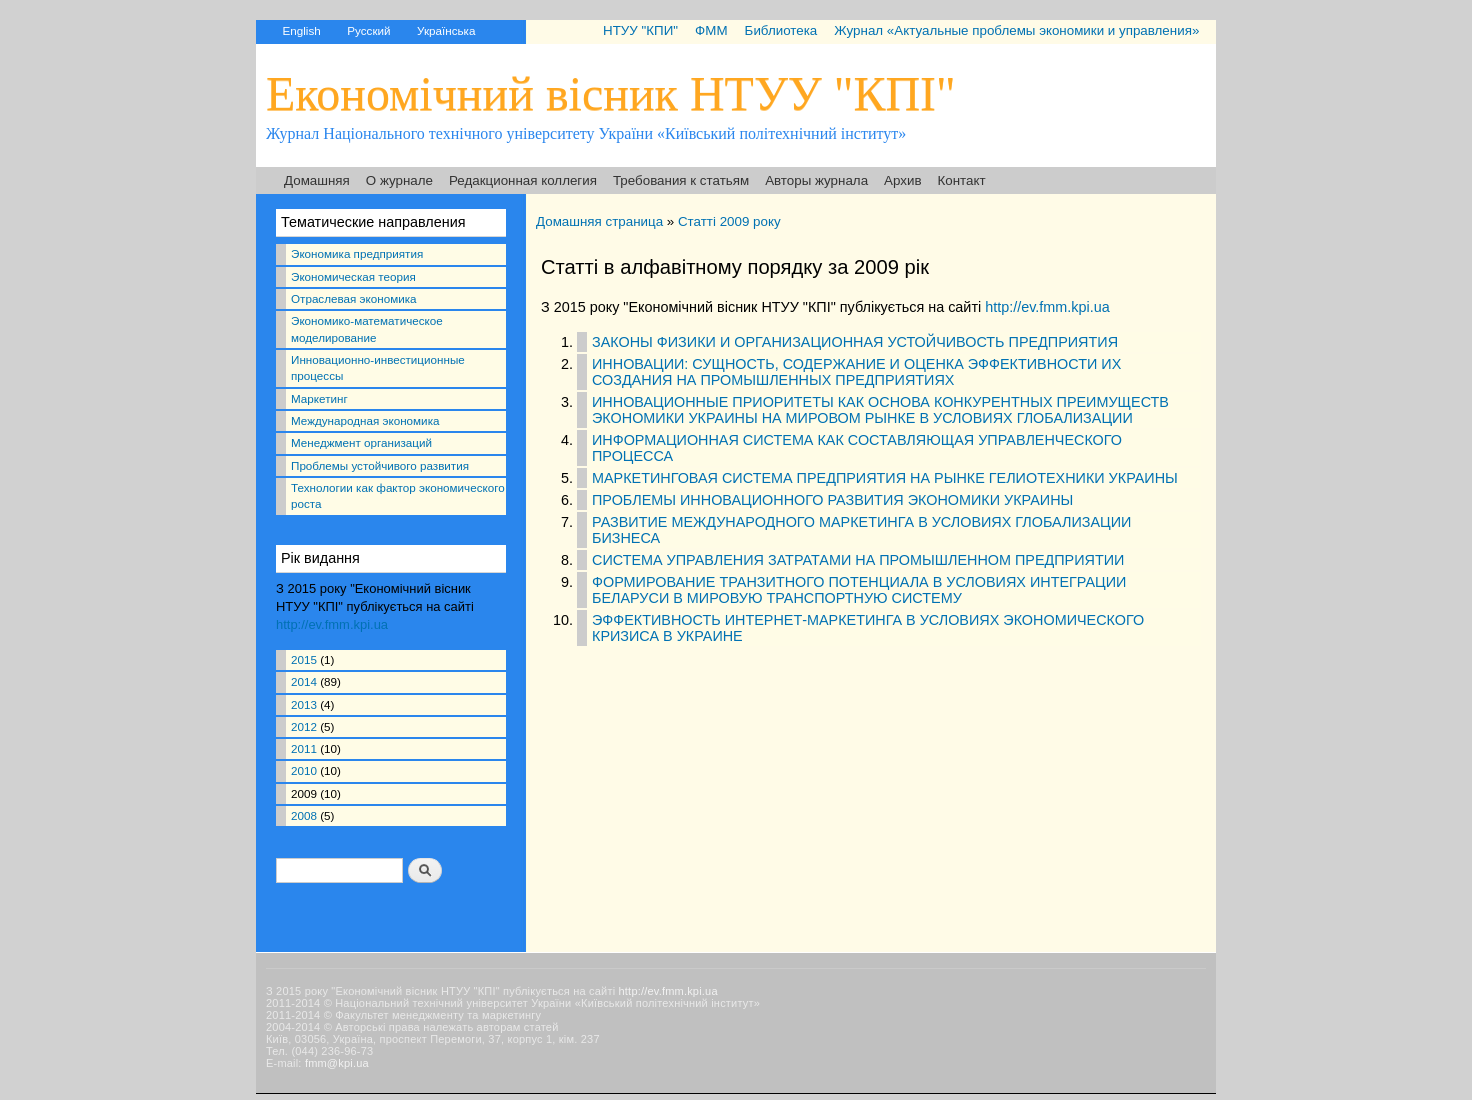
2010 (304, 770)
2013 (304, 704)
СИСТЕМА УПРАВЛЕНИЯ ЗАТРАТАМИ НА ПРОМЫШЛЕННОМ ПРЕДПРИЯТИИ (858, 560)
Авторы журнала (816, 180)
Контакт (962, 180)
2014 (304, 681)
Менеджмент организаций (361, 442)
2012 (304, 726)
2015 (304, 659)
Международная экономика (365, 420)
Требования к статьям (681, 180)
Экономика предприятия (357, 253)
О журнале (399, 180)
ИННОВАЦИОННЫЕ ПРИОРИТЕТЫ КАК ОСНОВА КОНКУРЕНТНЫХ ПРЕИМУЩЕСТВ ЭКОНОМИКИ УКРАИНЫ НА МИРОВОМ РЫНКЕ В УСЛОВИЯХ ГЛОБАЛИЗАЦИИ (880, 410)
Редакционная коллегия (523, 180)
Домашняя (317, 180)
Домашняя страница (599, 221)
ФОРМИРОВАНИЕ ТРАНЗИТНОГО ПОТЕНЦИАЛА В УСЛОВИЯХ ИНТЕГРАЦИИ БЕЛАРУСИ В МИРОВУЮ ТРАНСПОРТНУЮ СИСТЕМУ (859, 590)
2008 (304, 815)
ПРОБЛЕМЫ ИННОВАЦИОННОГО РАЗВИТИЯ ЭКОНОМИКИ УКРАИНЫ (832, 500)
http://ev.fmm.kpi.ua (332, 624)
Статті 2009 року (729, 221)
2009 (304, 793)
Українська (446, 30)
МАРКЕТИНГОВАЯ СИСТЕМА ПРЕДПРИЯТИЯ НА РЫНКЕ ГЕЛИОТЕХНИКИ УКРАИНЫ (885, 478)
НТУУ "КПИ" (640, 30)
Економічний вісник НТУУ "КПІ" (611, 93)
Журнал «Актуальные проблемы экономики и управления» (1016, 30)
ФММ (711, 30)
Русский (368, 30)
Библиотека (781, 30)
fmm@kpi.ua (337, 1063)
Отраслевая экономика (354, 298)
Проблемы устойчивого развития (380, 465)
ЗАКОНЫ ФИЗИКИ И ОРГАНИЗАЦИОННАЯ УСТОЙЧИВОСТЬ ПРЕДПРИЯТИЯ (855, 342)
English (301, 30)
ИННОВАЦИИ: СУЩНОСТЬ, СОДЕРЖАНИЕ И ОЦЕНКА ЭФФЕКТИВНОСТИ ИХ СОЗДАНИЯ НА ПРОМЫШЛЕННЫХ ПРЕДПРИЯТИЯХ (856, 372)
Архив (902, 180)
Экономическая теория (353, 276)
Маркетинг (319, 398)
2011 (304, 748)
